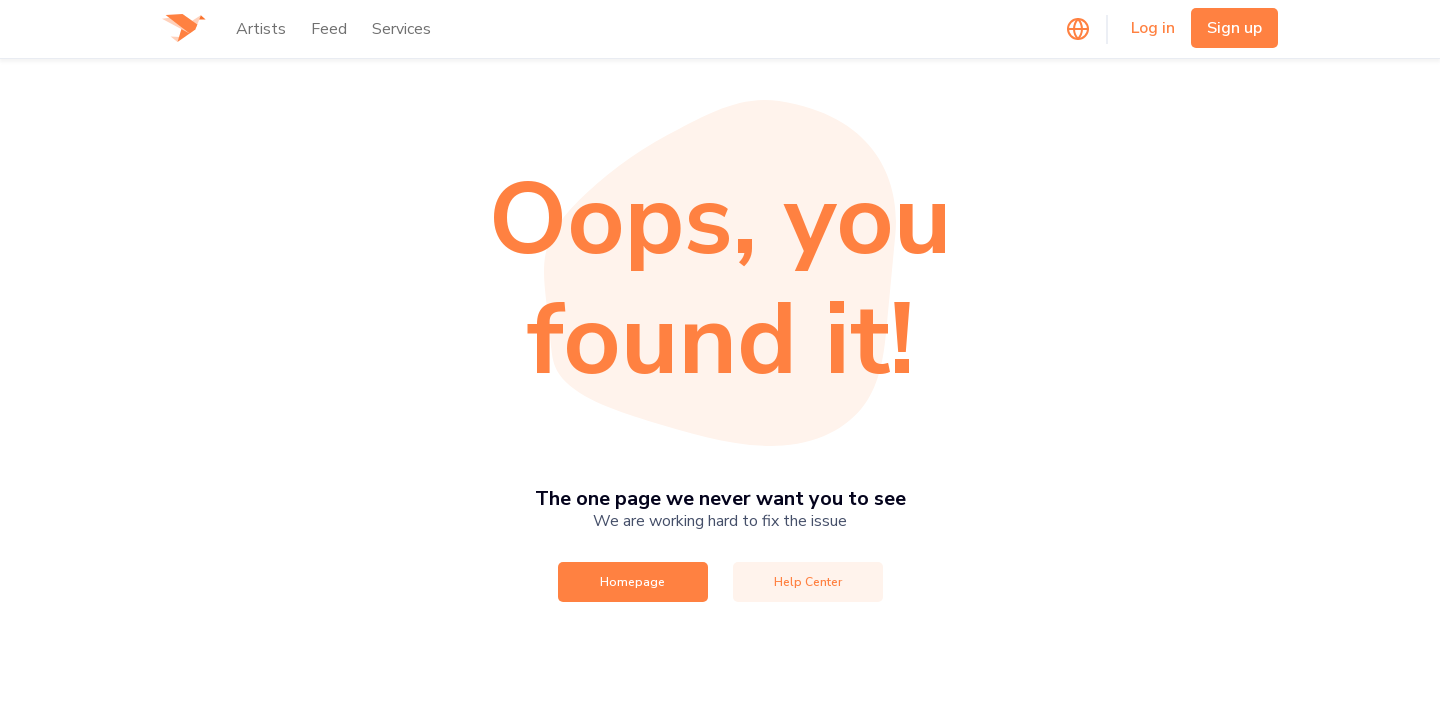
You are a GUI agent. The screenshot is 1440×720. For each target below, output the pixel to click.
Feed (329, 29)
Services (401, 29)
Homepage (632, 582)
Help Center (808, 582)
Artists (261, 29)
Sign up (1234, 28)
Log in (1153, 28)
